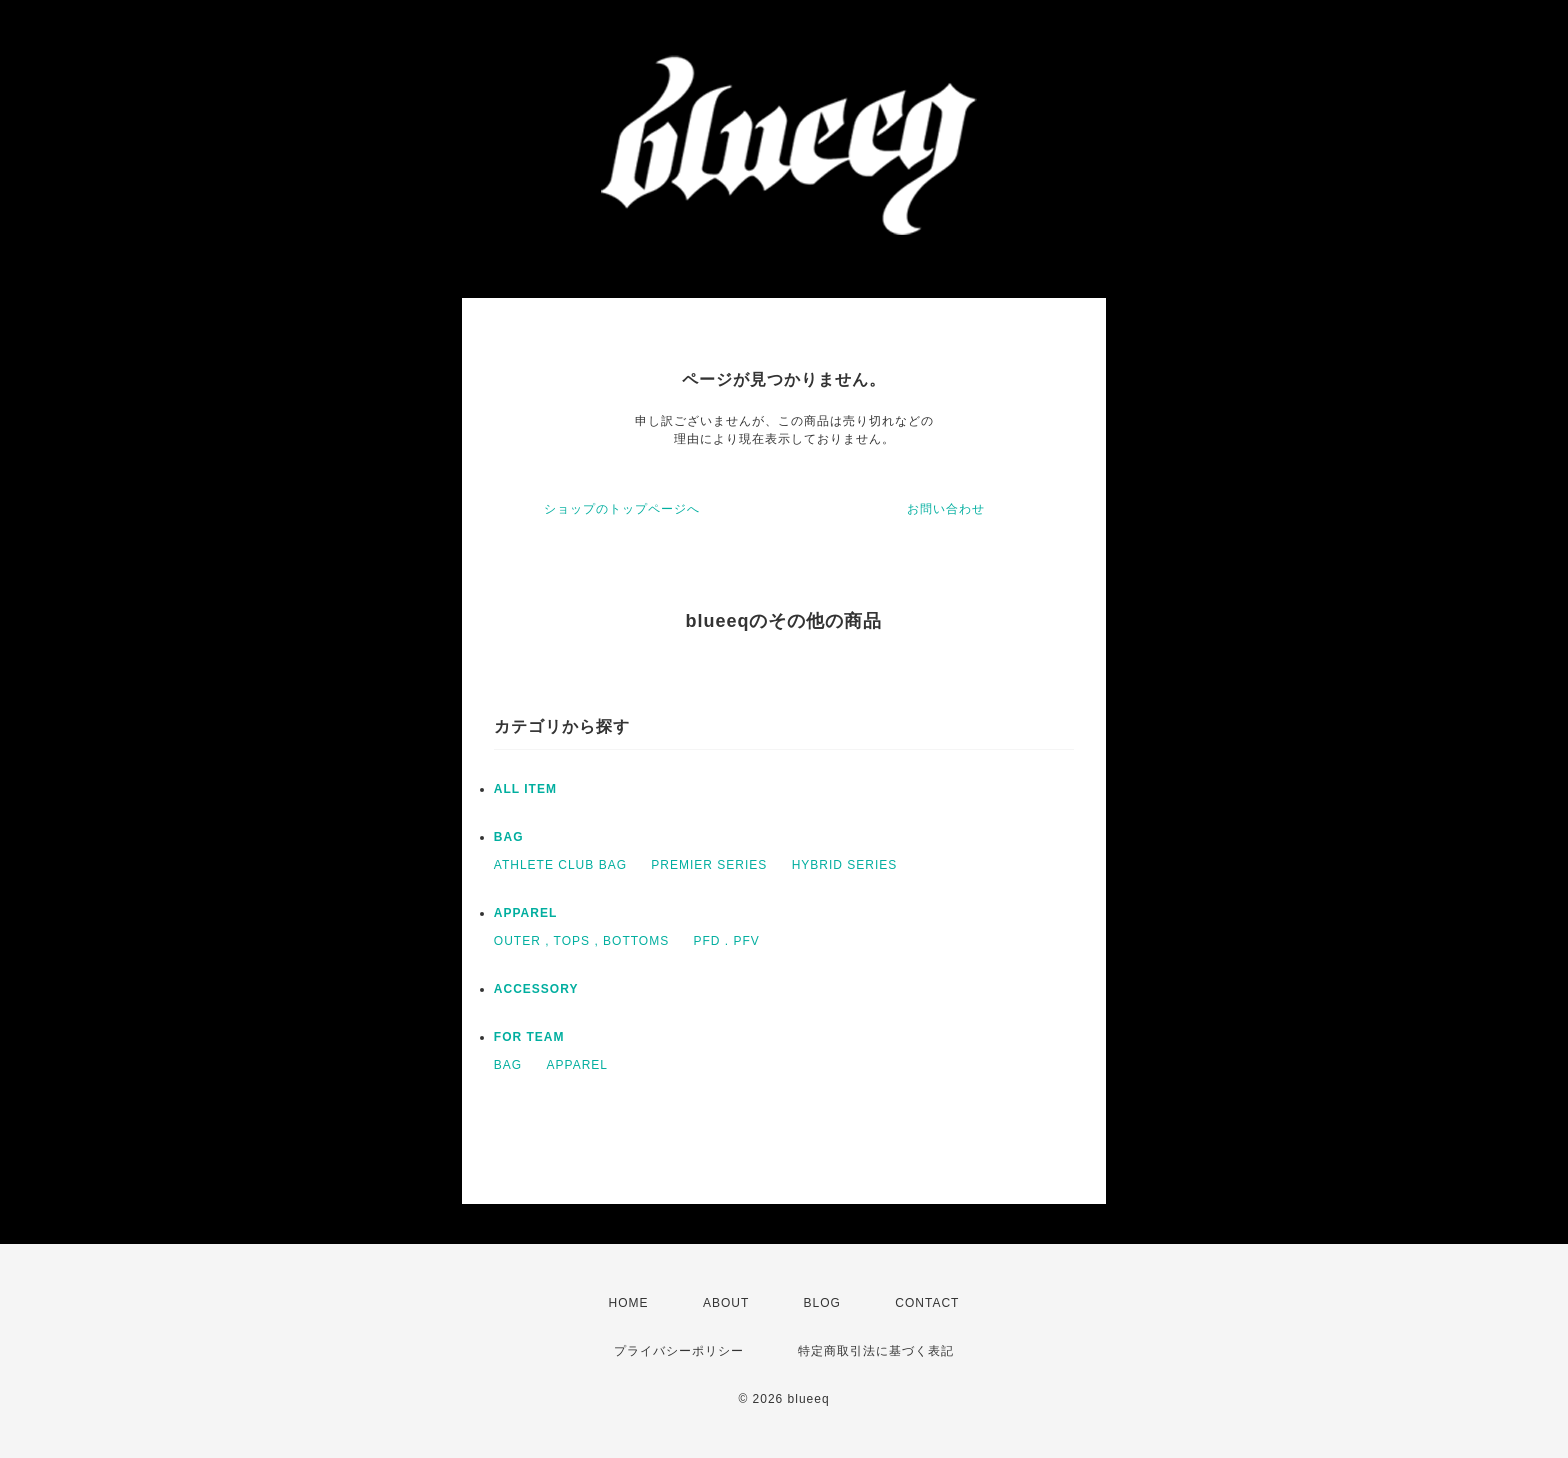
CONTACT (927, 1303)
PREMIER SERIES (709, 865)
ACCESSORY (536, 989)
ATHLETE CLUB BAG (560, 865)
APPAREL (525, 913)
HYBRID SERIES (845, 865)
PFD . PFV (727, 941)
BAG (509, 837)
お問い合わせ (946, 509)
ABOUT (726, 1303)
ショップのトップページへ (622, 509)
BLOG (822, 1303)
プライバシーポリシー (679, 1351)
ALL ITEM (525, 789)
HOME (629, 1303)
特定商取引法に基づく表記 (876, 1351)
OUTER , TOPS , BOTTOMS (581, 941)
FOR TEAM (529, 1037)
